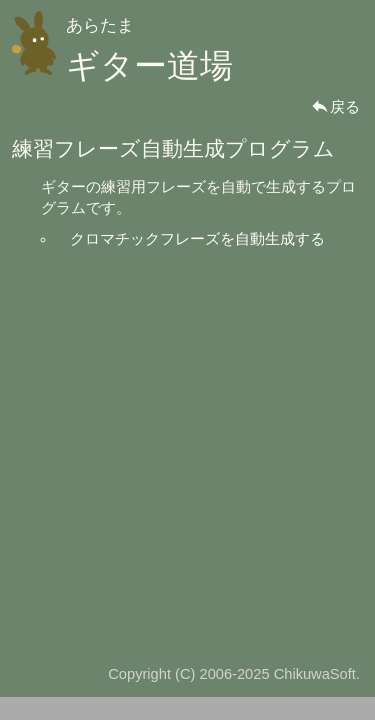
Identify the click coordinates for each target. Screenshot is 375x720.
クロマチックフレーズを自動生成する (197, 239)
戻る (335, 107)
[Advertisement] (187, 447)
